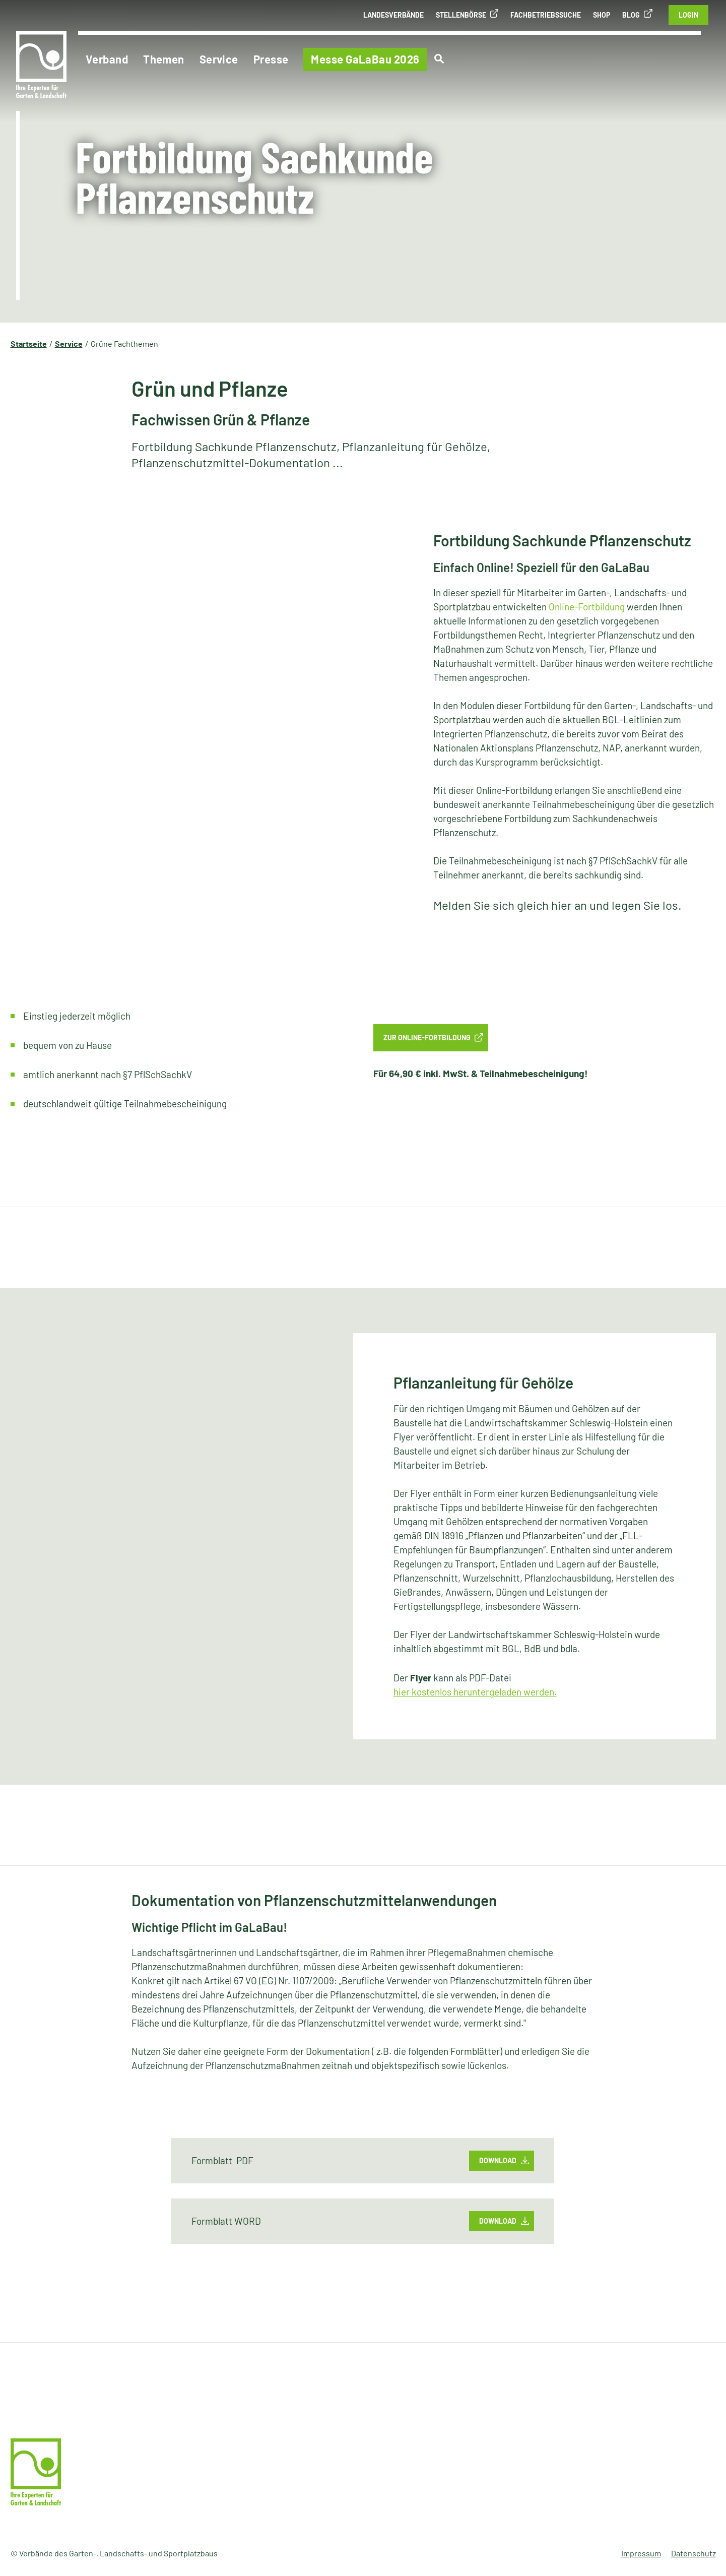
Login (688, 15)
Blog (631, 15)
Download (497, 2160)
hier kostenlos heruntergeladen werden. (475, 1692)
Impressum (641, 2553)
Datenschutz (693, 2553)
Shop (601, 15)
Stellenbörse (461, 15)
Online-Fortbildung (587, 606)
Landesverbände (393, 15)
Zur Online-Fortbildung (427, 1037)
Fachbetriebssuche (545, 15)
